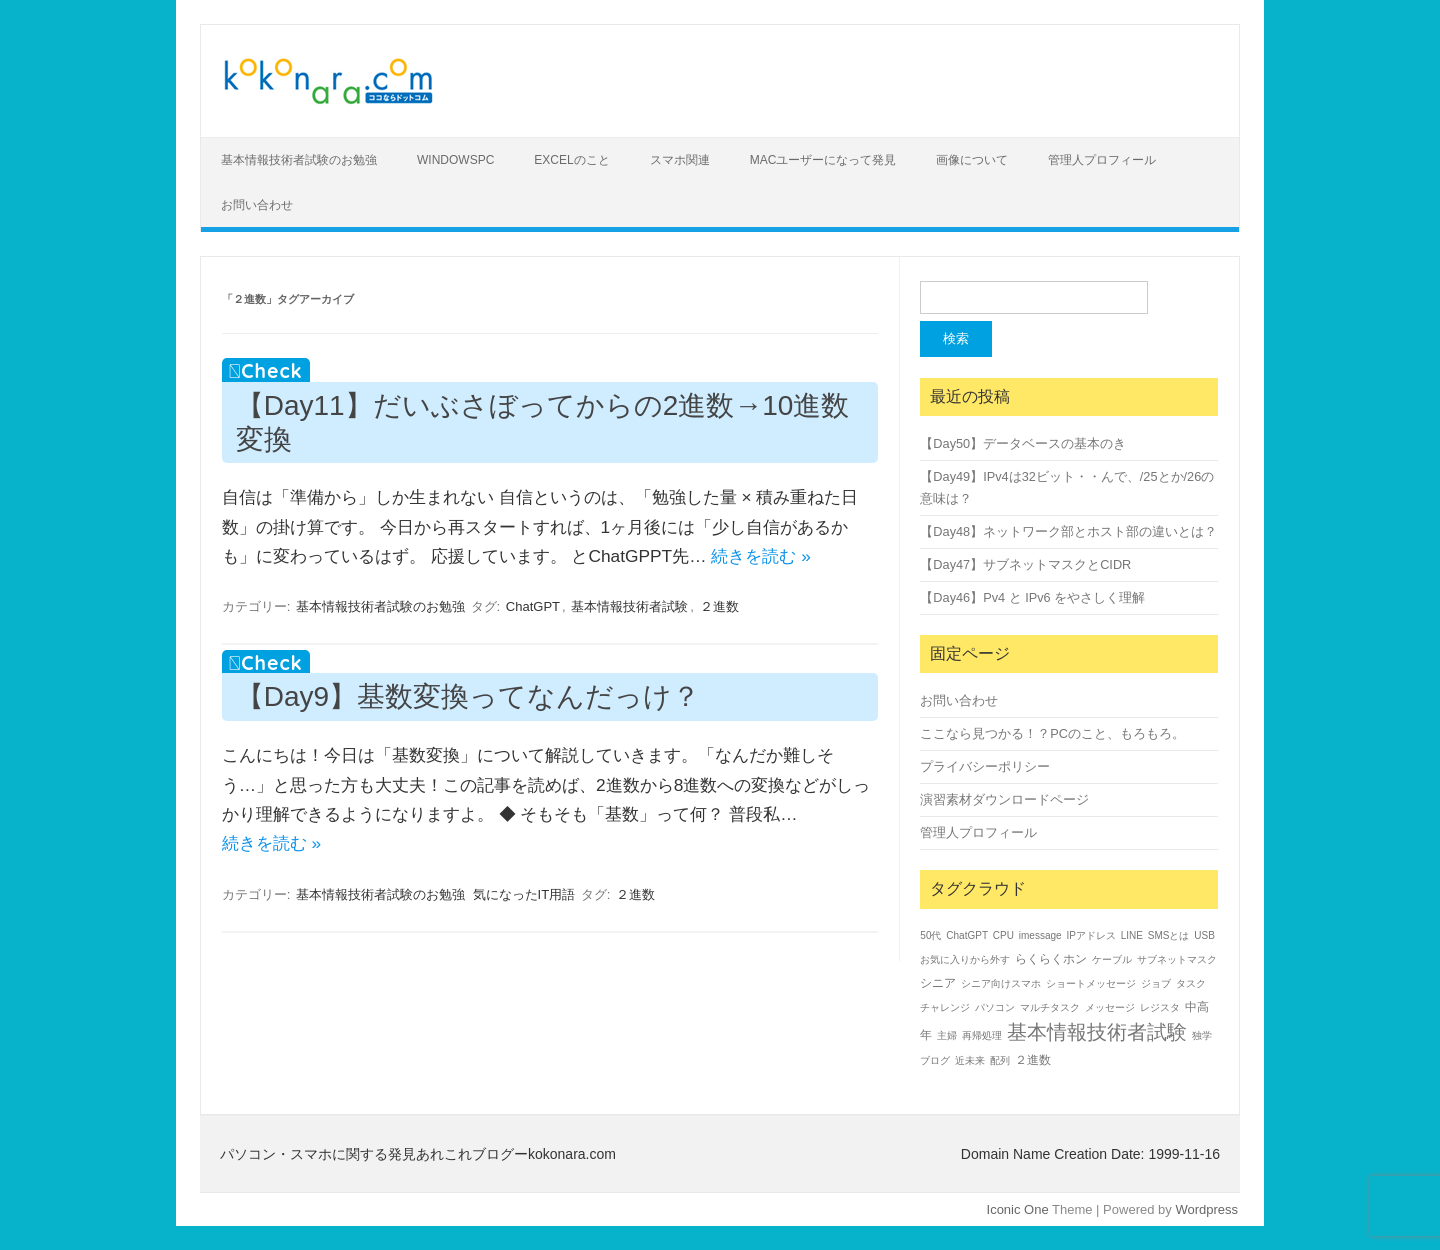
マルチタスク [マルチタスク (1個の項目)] (1050, 1007)
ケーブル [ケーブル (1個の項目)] (1112, 959)
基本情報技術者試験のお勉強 (299, 160)
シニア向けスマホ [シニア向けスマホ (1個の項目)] (1001, 983)
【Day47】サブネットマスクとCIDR (1025, 564)
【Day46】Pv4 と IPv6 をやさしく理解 (1032, 597)
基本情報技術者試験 (629, 606)
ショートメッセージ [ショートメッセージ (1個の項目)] (1091, 983)
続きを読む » (760, 556)
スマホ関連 (680, 160)
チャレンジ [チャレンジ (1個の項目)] (945, 1007)
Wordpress (1206, 1209)
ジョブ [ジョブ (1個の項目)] (1156, 983)
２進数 (719, 606)
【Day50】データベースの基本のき (1023, 443)
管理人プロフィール (1102, 160)
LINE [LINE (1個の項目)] (1132, 935)
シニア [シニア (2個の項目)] (938, 983)
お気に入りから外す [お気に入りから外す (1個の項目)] (965, 959)
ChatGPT (533, 606)
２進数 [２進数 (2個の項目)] (1033, 1060)
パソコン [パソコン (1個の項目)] (995, 1007)
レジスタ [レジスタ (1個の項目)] (1160, 1007)
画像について (972, 160)
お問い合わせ (257, 205)
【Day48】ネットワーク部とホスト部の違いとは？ (1068, 531)
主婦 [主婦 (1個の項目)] (947, 1035)
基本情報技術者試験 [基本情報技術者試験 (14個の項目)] (1097, 1032)
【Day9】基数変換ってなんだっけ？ (468, 696)
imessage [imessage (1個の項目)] (1040, 935)
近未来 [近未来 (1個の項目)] (970, 1060)
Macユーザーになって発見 (823, 160)
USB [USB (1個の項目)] (1204, 935)
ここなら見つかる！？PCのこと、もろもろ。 (1052, 733)
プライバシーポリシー (985, 766)
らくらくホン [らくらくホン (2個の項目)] (1051, 959)
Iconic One (1018, 1209)
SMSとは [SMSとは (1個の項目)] (1169, 935)
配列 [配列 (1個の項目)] (1000, 1060)
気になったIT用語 (524, 894)
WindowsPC (455, 160)
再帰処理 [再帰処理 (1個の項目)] (982, 1035)
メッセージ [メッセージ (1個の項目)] (1110, 1007)
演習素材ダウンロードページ (1004, 799)
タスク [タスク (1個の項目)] (1191, 983)
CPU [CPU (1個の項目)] (1003, 935)
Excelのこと (571, 160)
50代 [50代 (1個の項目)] (930, 935)
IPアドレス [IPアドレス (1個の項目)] (1090, 935)
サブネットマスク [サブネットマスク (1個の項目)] (1177, 959)
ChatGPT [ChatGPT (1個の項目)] (967, 935)
